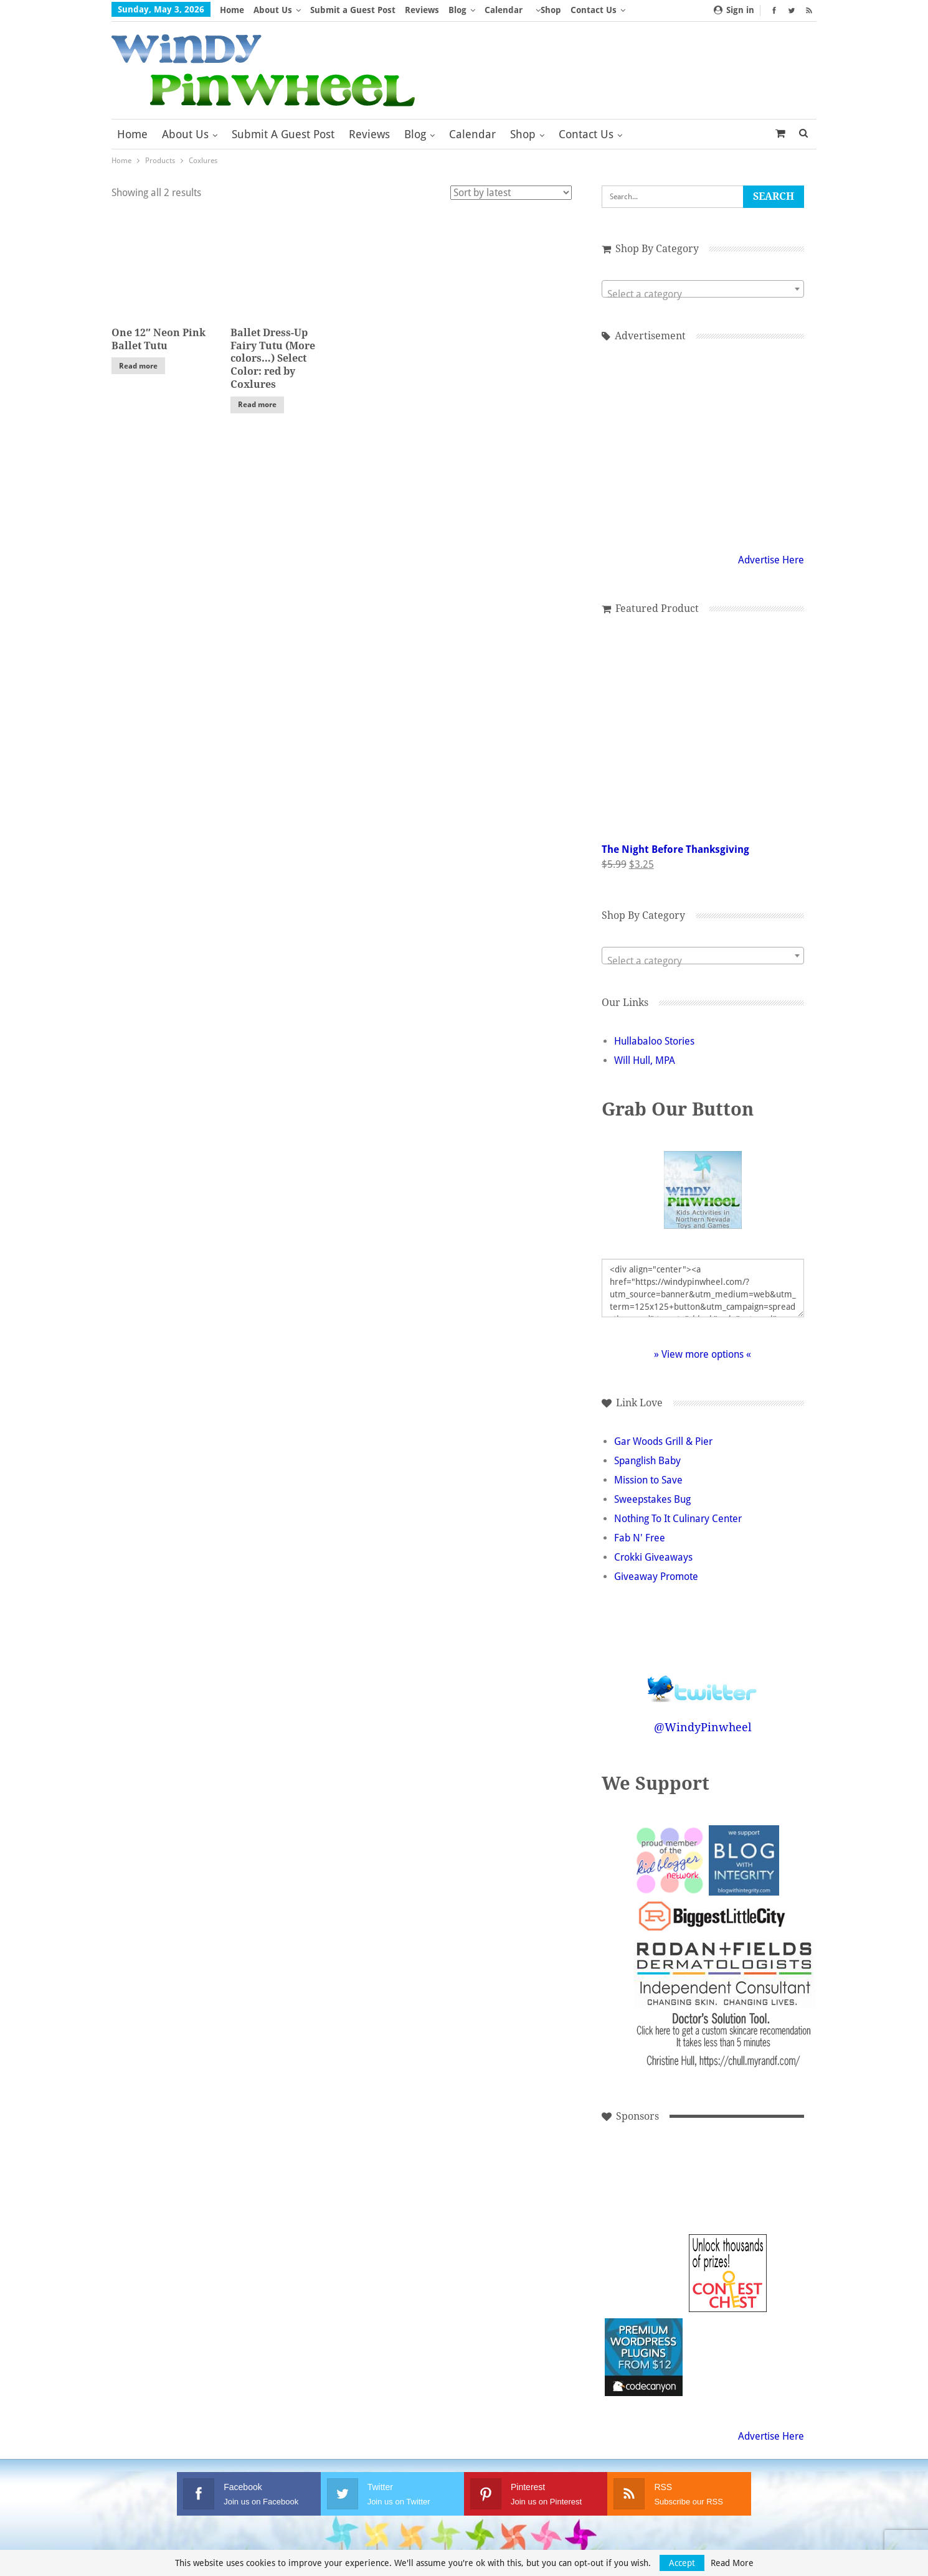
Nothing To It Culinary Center (678, 1519)
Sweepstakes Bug (652, 1499)
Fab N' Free (639, 1538)
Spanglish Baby (647, 1461)
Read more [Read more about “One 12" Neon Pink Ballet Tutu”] (138, 366)
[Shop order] (511, 193)
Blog (457, 10)
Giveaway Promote (656, 1576)
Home (232, 10)
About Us (272, 10)
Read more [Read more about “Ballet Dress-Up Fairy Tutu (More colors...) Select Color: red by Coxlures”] (257, 404)
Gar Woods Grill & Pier (663, 1441)
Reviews (422, 10)
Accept (682, 2563)
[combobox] (703, 289)
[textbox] (702, 294)
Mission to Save (648, 1480)
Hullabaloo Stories (654, 1041)
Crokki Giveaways (653, 1557)
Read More (732, 2563)
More (585, 10)
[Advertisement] (702, 445)
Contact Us (586, 134)
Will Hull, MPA (644, 1060)
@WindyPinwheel (703, 1727)
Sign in (734, 10)
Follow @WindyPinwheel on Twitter (702, 1680)
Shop (551, 10)
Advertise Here (771, 560)
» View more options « (702, 1354)
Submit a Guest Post (352, 10)
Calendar (504, 10)
